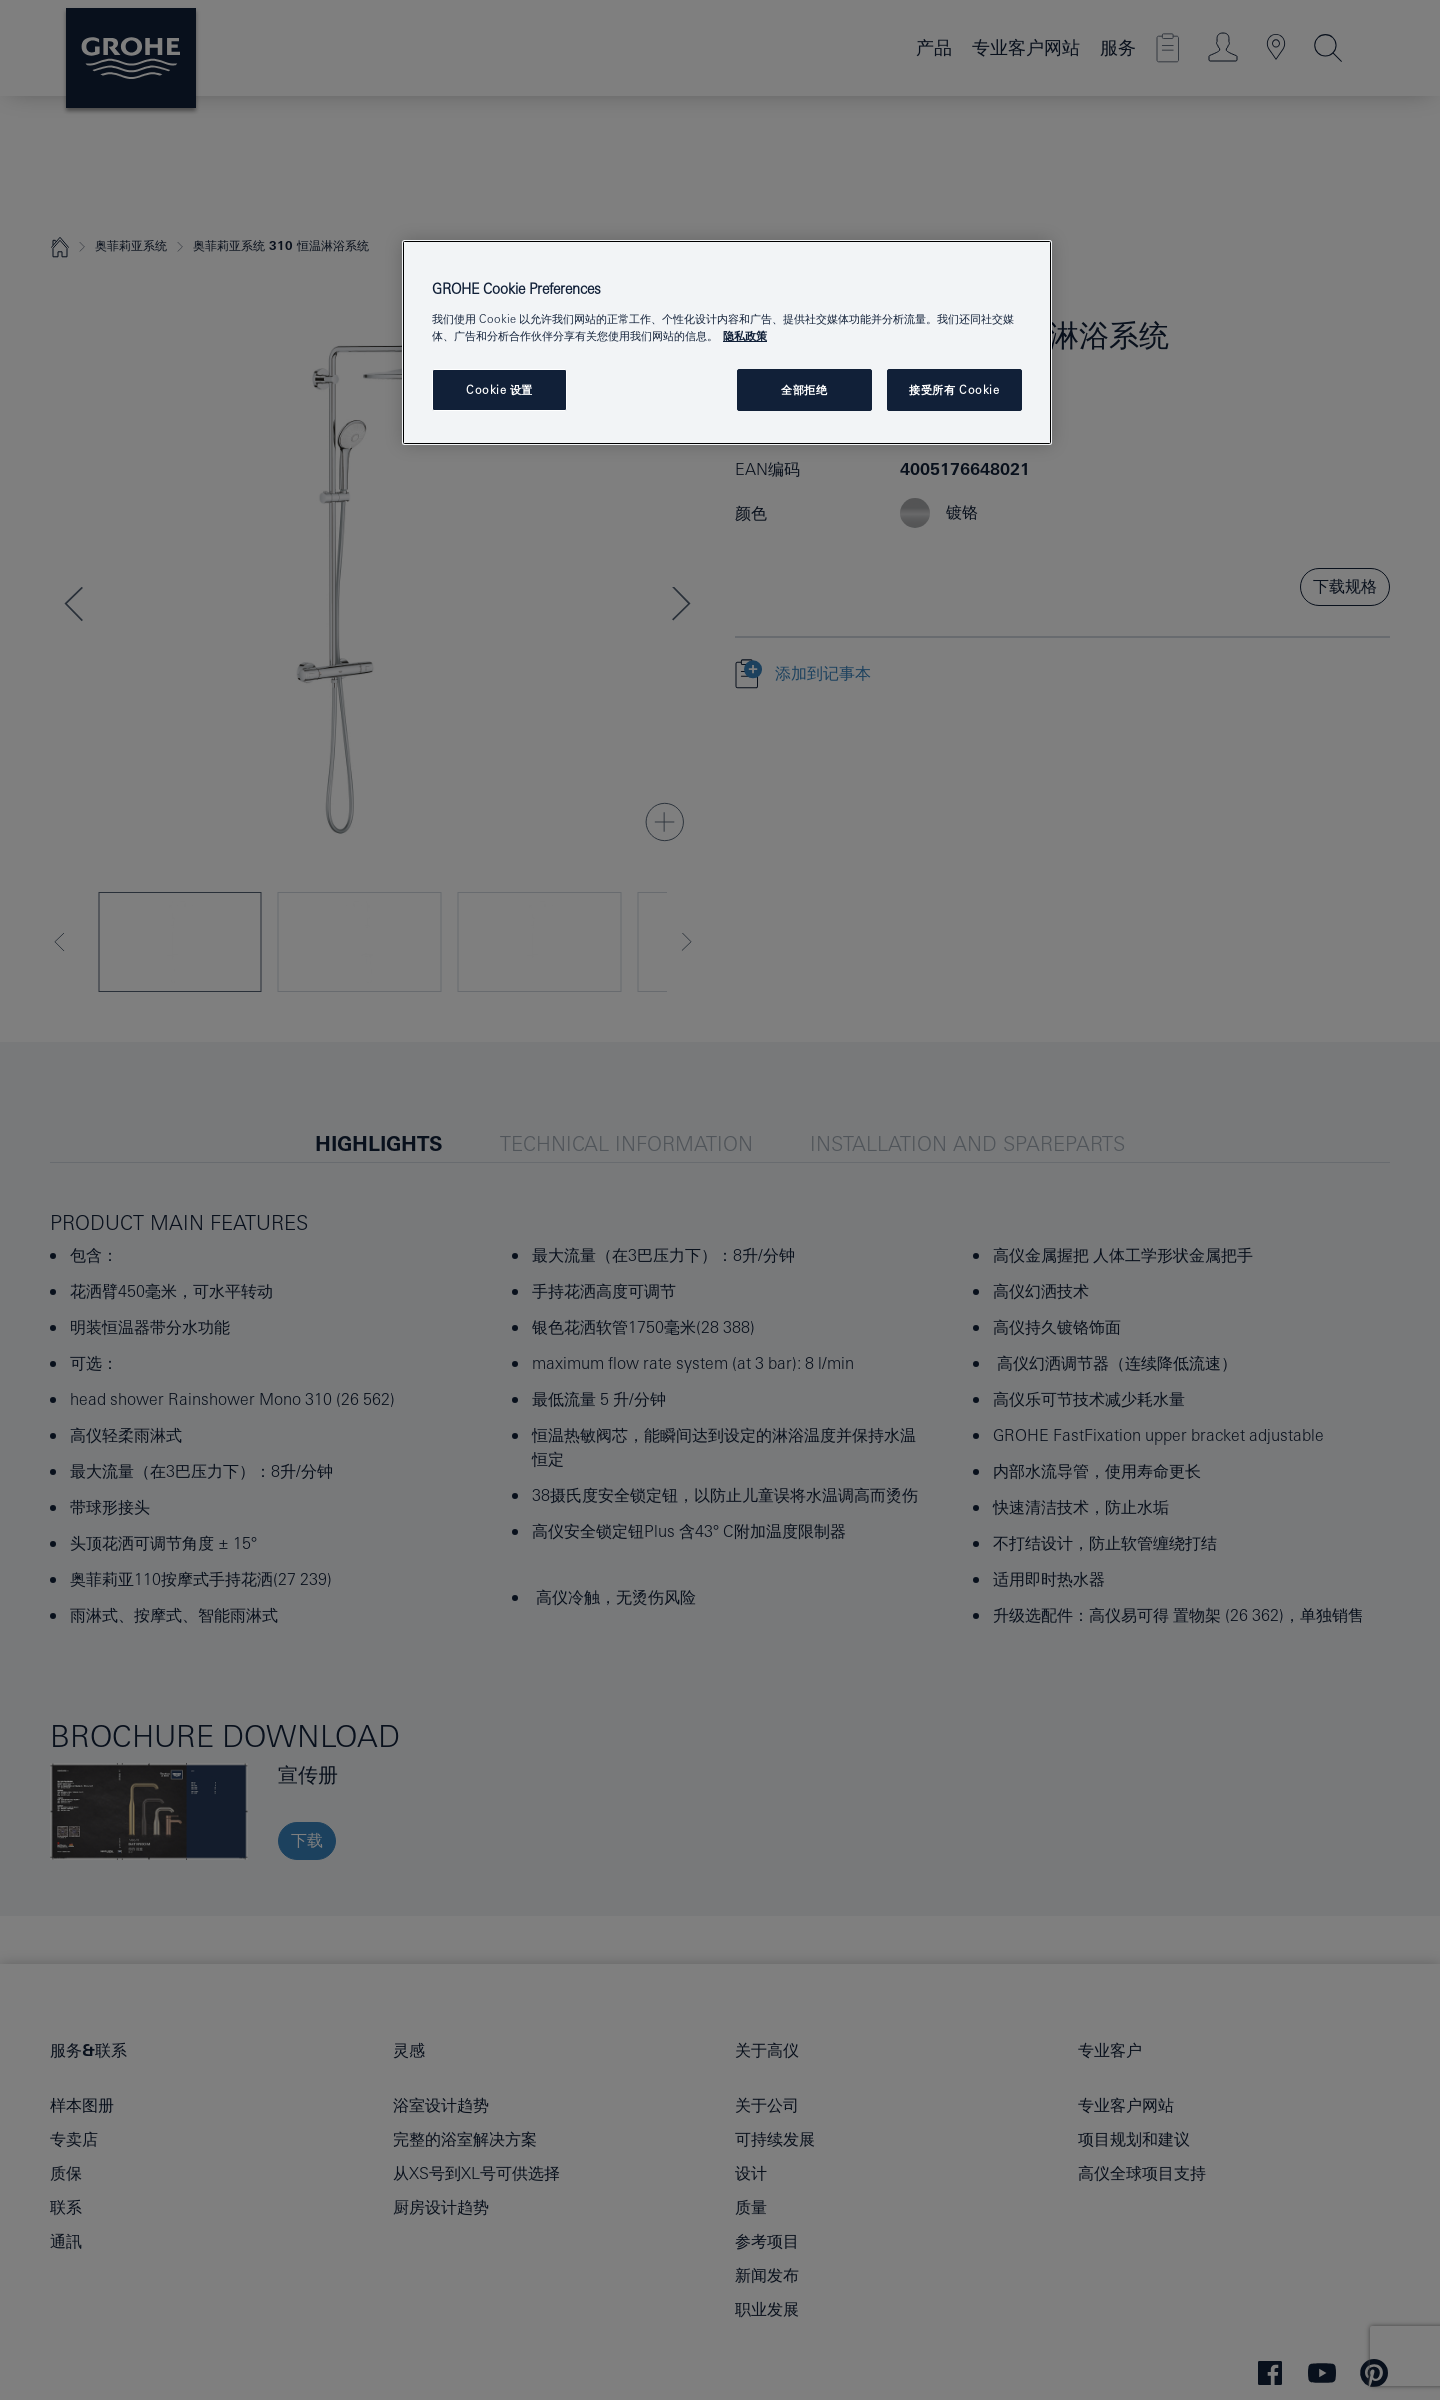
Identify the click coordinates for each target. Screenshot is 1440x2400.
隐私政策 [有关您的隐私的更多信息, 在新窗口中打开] (745, 335)
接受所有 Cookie (954, 389)
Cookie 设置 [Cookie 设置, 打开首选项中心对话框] (499, 389)
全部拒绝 (804, 389)
